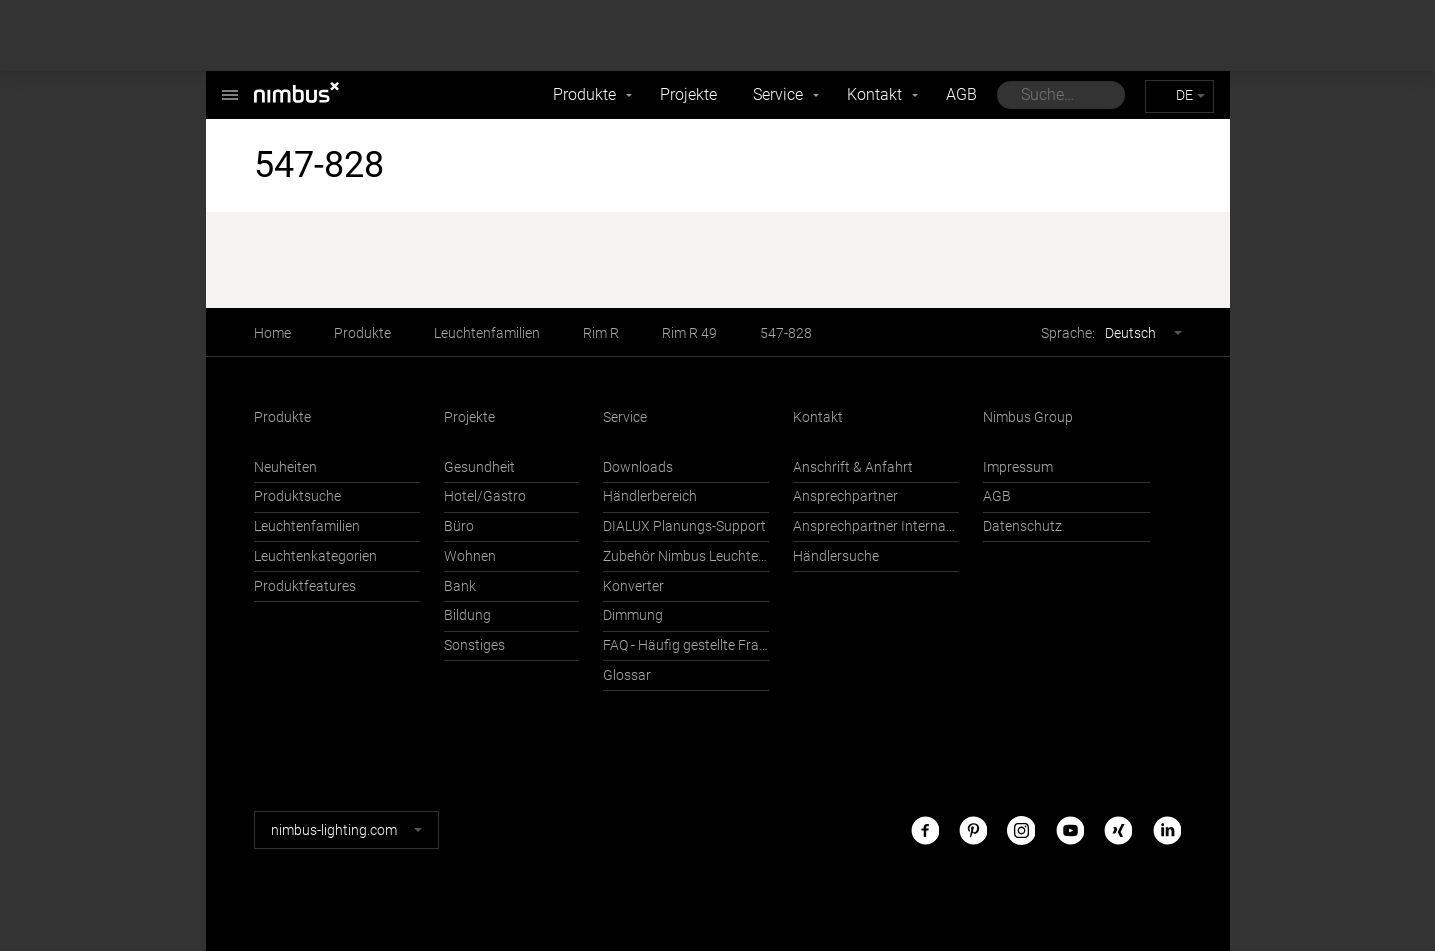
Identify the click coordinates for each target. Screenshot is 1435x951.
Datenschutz (1022, 526)
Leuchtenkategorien (315, 556)
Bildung (467, 615)
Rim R (601, 333)
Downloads (638, 467)
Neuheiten (285, 467)
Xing (1118, 829)
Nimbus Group (1028, 417)
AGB (961, 94)
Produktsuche (297, 496)
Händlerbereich (650, 496)
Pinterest (973, 829)
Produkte (584, 94)
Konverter (633, 586)
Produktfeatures (305, 586)
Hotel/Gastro (485, 496)
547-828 (786, 333)
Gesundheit (479, 467)
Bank (460, 586)
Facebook (925, 829)
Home (272, 333)
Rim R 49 (689, 333)
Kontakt (874, 94)
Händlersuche (836, 556)
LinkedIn (1167, 829)
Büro (459, 526)
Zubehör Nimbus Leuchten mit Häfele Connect (686, 556)
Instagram (1021, 829)
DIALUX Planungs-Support (684, 526)
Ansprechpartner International (876, 526)
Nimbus (230, 84)
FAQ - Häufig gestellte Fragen (686, 645)
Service (778, 94)
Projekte (688, 94)
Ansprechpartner (845, 496)
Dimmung (633, 615)
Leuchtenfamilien (487, 333)
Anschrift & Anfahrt (853, 467)
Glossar (627, 675)
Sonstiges (474, 645)
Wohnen (470, 556)
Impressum (1018, 467)
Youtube (1070, 829)
